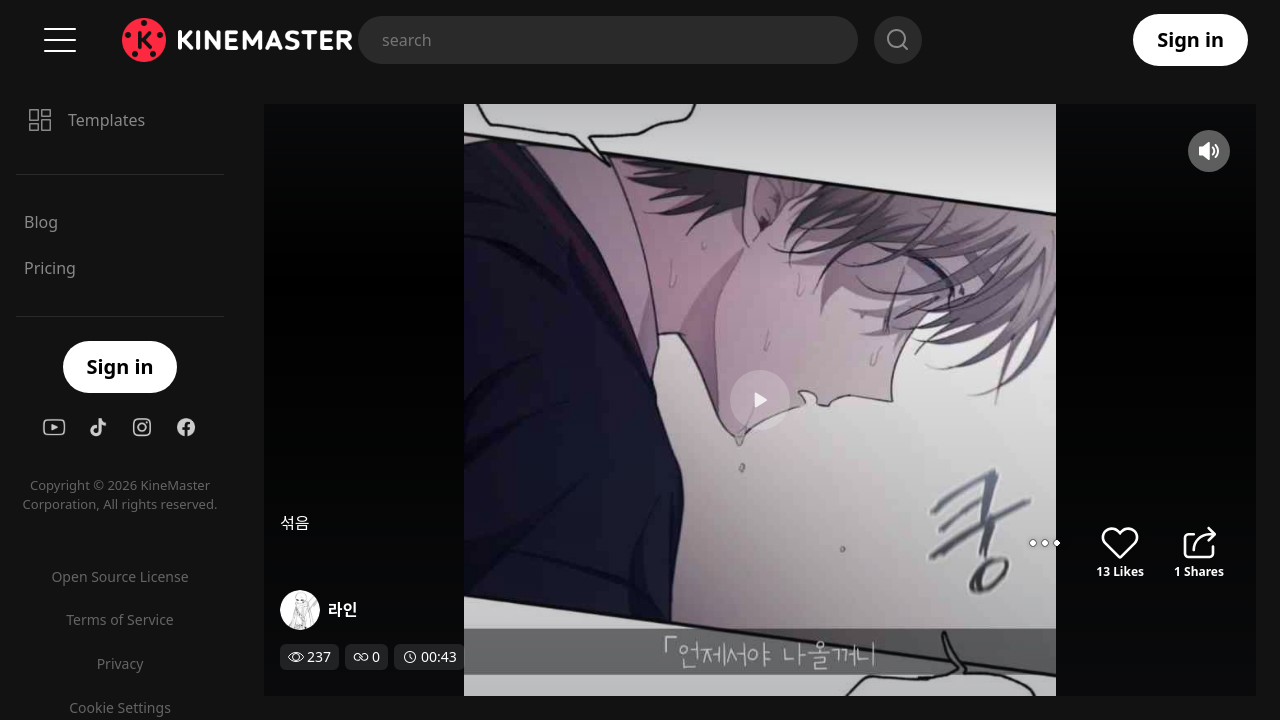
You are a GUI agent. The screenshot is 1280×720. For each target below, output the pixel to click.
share (1199, 543)
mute (1209, 151)
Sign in (1190, 40)
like (1120, 543)
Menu (60, 40)
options (1045, 543)
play (640, 400)
